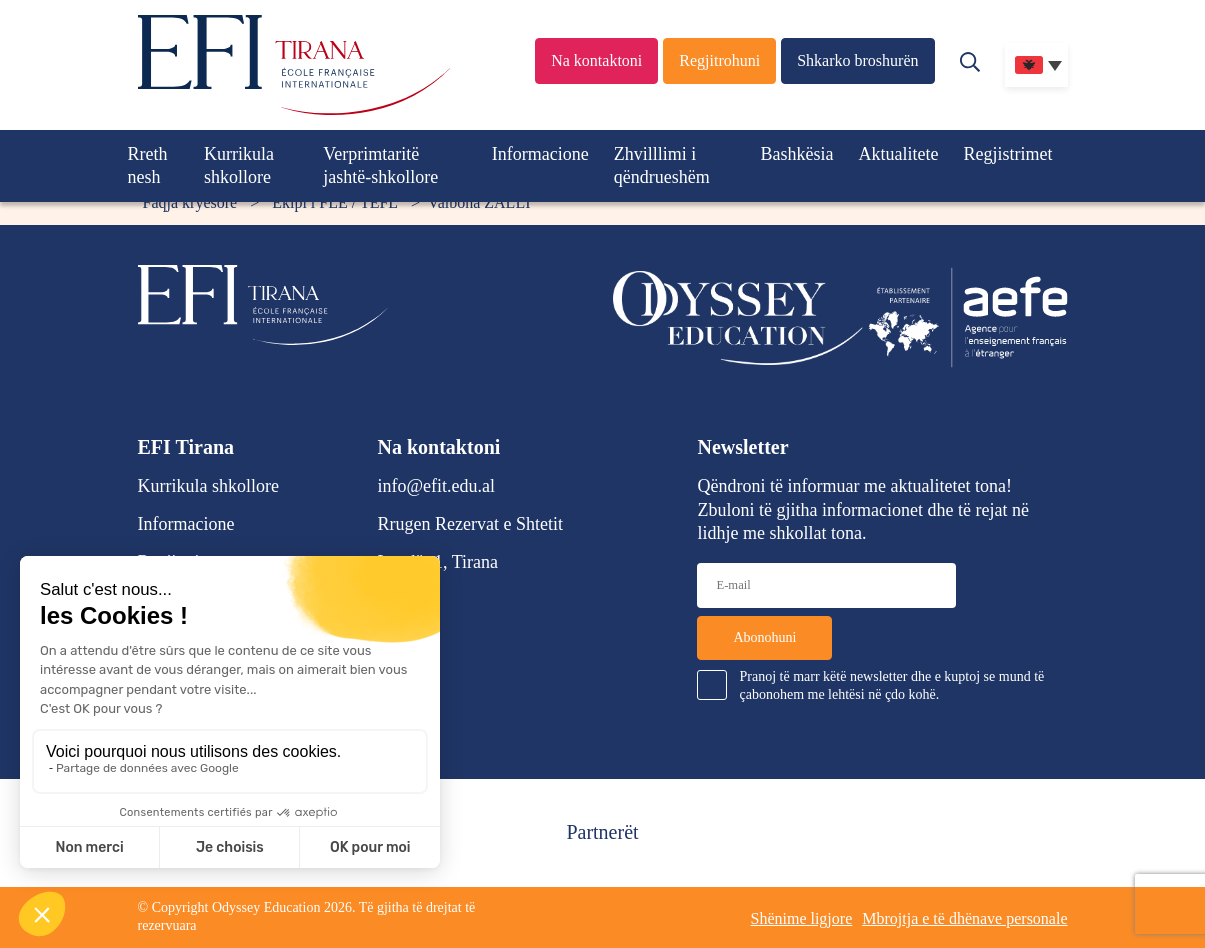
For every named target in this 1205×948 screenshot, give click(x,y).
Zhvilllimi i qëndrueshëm (662, 165)
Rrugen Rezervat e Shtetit (470, 524)
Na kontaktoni (596, 60)
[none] (1036, 65)
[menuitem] (1036, 65)
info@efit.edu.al (437, 486)
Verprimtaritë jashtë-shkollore (380, 165)
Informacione (540, 154)
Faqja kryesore (190, 202)
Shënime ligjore (801, 918)
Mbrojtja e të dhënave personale (964, 918)
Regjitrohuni (719, 60)
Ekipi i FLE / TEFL (335, 202)
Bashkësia (797, 154)
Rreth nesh (148, 165)
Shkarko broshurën (857, 60)
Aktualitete (899, 154)
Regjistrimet (1008, 154)
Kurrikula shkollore (239, 165)
